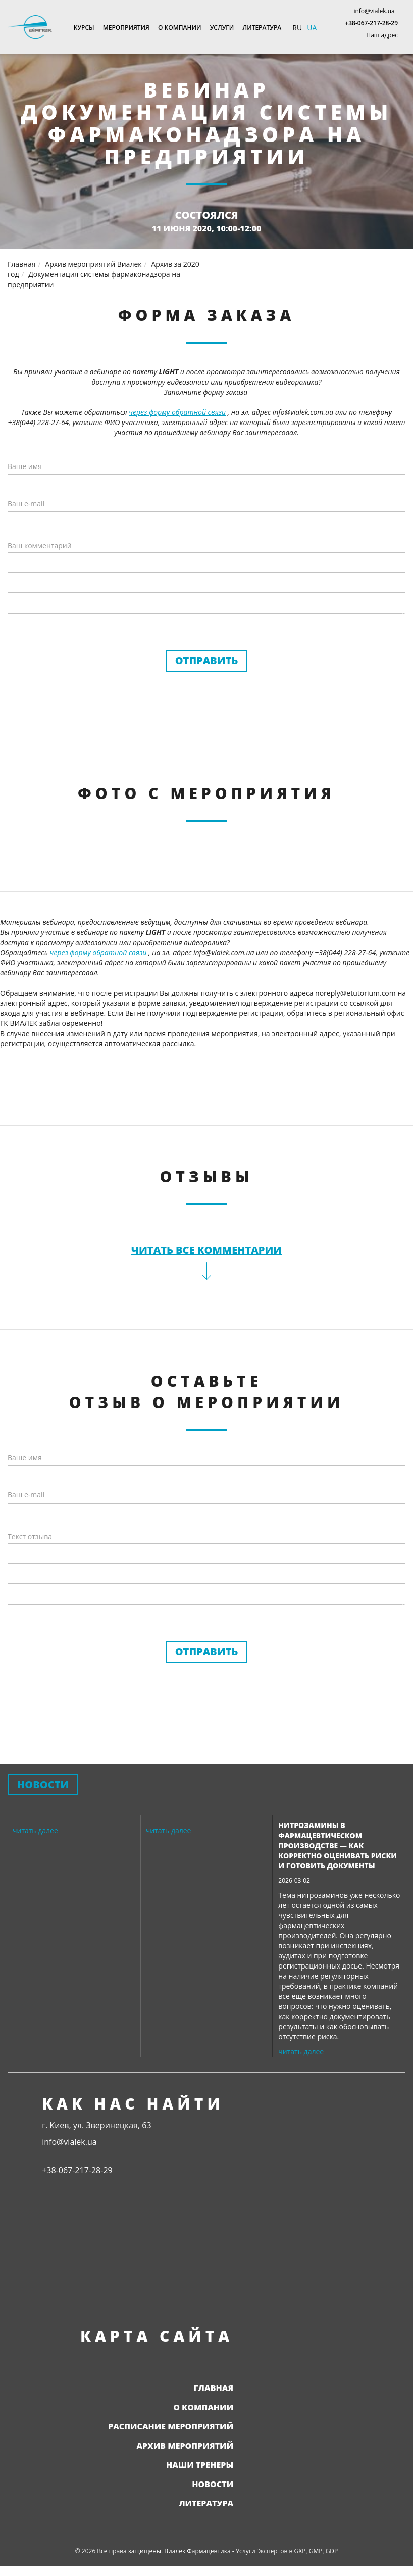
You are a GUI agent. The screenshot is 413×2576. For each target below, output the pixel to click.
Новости (212, 2484)
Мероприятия (126, 27)
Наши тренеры (199, 2464)
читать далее (35, 1830)
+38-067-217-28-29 (371, 23)
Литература (261, 27)
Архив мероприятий (184, 2445)
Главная (214, 2388)
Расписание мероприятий (170, 2426)
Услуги (222, 27)
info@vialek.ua (373, 11)
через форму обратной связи (177, 412)
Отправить (206, 660)
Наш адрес (382, 35)
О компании (179, 27)
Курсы (84, 27)
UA (312, 27)
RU (297, 27)
